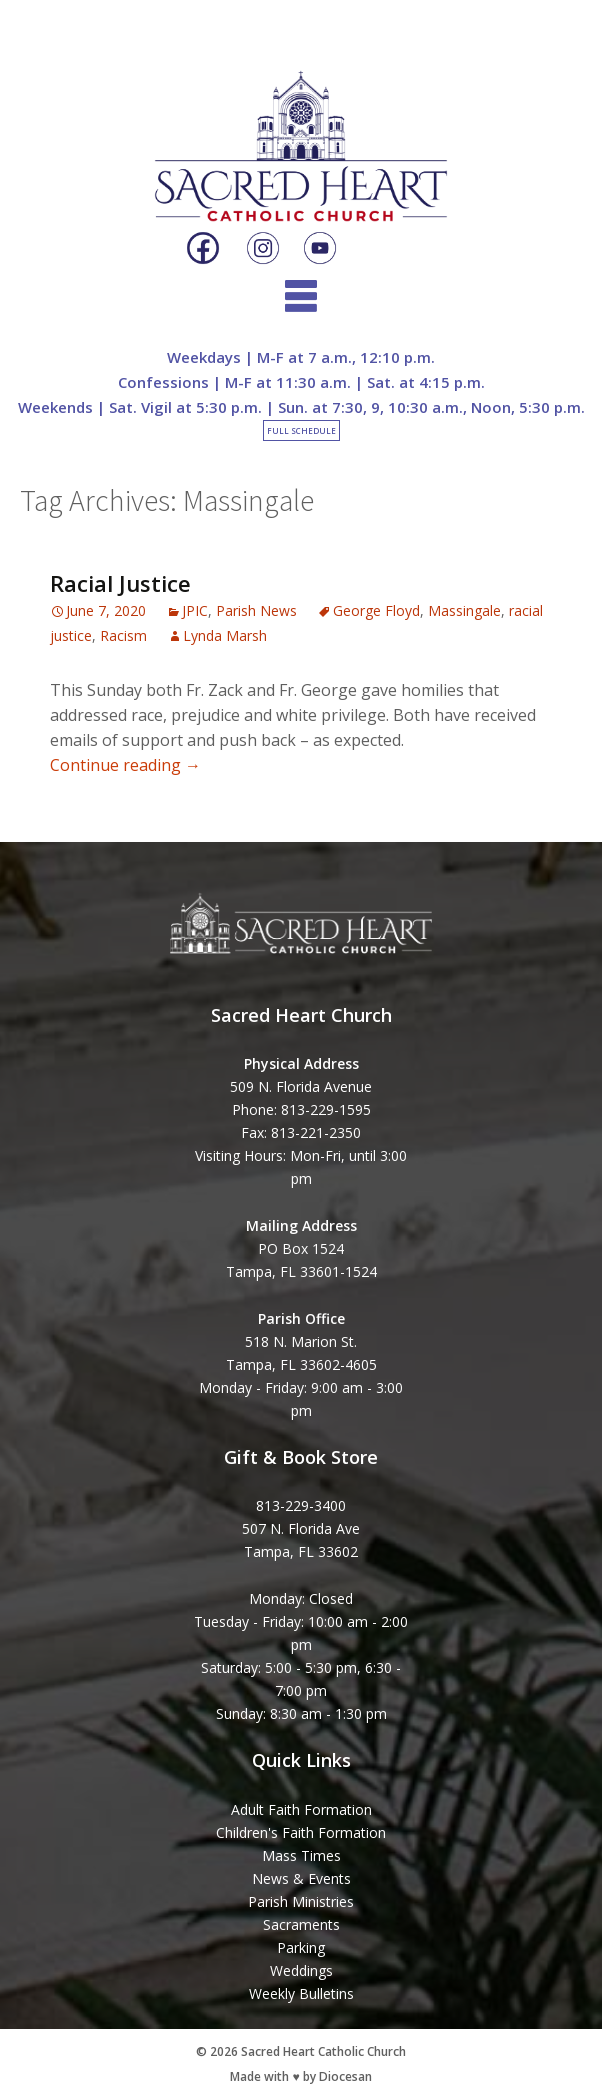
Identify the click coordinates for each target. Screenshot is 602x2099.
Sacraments (301, 1924)
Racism (123, 635)
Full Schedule (301, 430)
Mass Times (301, 1855)
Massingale (464, 610)
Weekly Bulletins (301, 1993)
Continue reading (125, 765)
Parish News (256, 610)
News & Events (301, 1878)
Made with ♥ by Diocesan (300, 2076)
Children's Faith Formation (301, 1832)
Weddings (301, 1970)
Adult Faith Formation (301, 1809)
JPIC (195, 610)
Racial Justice (120, 583)
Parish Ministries (301, 1901)
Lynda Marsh (225, 635)
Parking (301, 1947)
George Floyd (376, 610)
